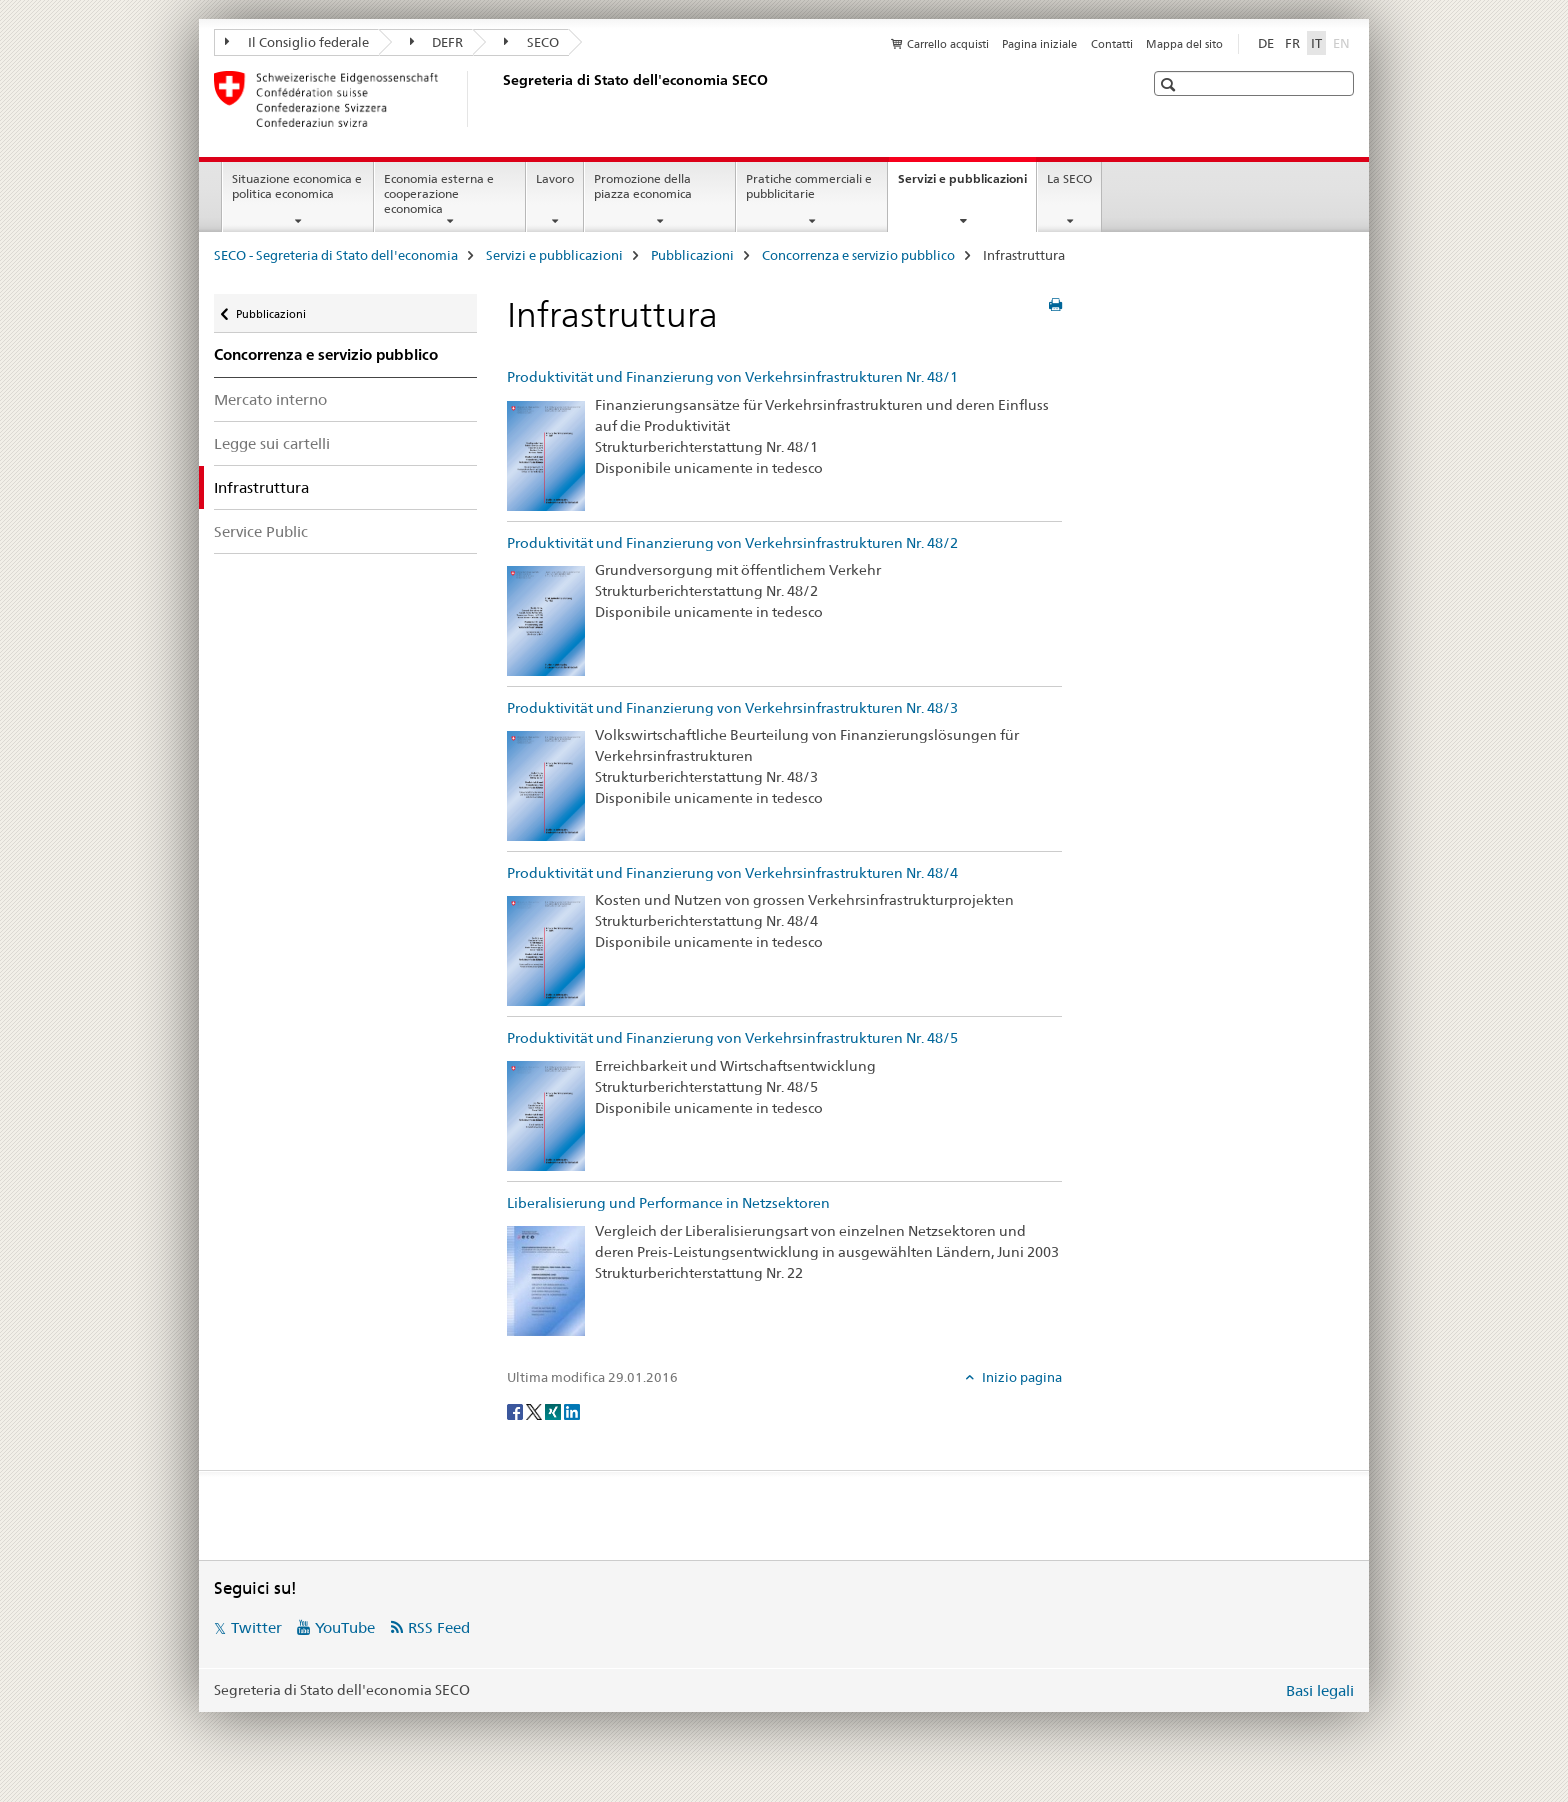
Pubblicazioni (692, 255)
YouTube (345, 1627)
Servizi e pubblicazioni (967, 185)
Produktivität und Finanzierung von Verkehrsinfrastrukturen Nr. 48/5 (732, 1038)
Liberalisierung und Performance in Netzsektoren (668, 1203)
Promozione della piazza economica (643, 186)
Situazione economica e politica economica (297, 186)
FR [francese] (1292, 43)
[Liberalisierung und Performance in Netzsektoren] (546, 1280)
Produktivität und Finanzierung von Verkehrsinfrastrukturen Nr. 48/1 (732, 377)
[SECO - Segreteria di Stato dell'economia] (499, 99)
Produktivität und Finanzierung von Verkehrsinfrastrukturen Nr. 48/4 (732, 873)
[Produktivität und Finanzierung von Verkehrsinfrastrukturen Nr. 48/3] (546, 784)
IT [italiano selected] (1316, 43)
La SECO (1069, 178)
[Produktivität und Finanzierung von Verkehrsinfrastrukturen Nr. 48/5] (546, 1115)
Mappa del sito (1184, 44)
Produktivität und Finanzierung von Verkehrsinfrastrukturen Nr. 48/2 (732, 543)
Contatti (1112, 44)
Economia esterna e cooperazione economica (439, 193)
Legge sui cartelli (272, 443)
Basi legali (1320, 1690)
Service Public (261, 531)
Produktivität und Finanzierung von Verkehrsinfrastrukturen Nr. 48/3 (732, 708)
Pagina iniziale (1039, 44)
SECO (531, 42)
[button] (1170, 84)
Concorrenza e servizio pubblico (858, 255)
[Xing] (554, 1410)
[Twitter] (535, 1410)
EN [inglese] (1343, 42)
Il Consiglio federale (297, 42)
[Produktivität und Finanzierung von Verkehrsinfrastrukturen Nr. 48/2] (546, 619)
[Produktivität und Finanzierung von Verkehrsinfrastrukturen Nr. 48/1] (546, 454)
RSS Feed (439, 1627)
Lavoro (555, 178)
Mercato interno (270, 399)
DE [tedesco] (1266, 43)
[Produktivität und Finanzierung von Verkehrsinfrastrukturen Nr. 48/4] (546, 950)
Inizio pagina (1020, 1377)
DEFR (437, 42)
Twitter (256, 1627)
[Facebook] (516, 1410)
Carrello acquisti (948, 44)
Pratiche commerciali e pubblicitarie (809, 186)
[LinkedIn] (572, 1410)
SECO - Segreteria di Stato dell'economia (336, 255)
